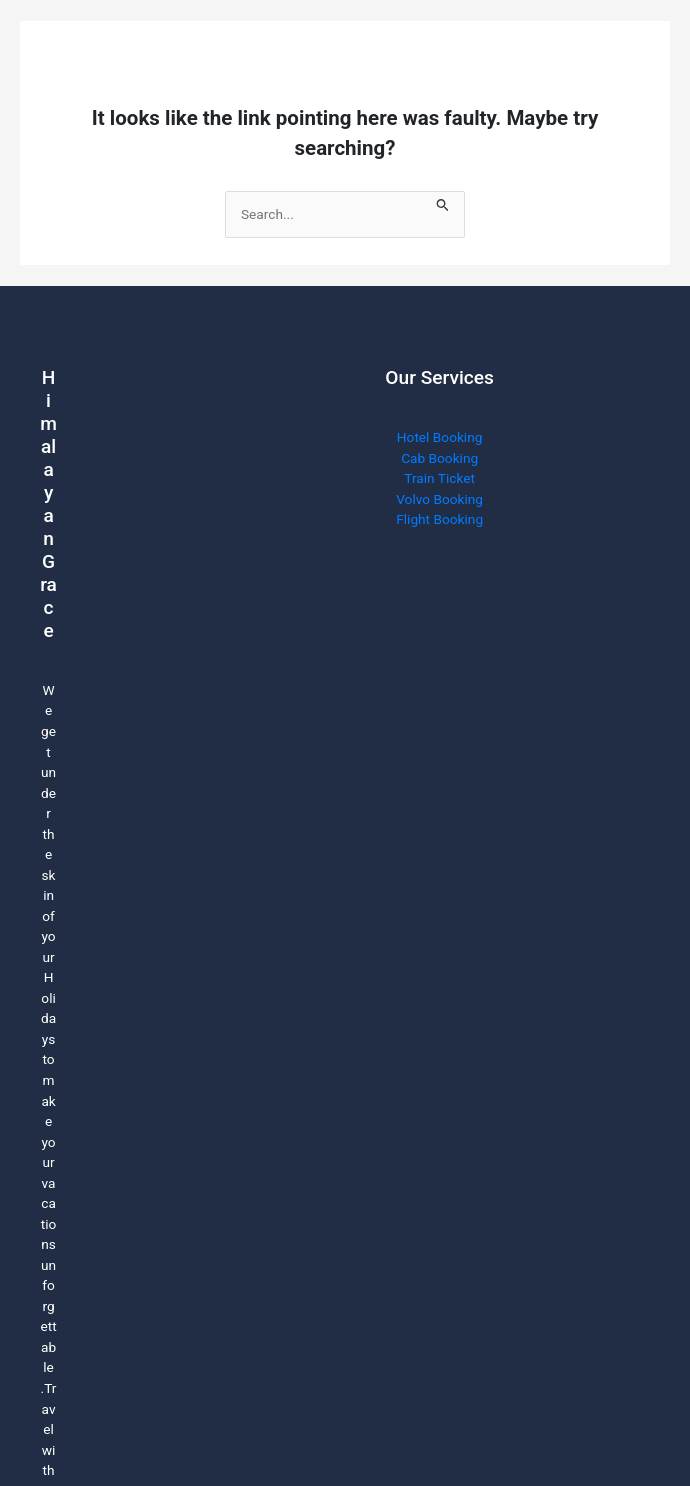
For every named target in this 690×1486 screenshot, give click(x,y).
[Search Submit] (443, 201)
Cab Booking (439, 458)
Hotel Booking (440, 437)
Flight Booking (439, 519)
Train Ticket (439, 478)
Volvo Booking (439, 499)
